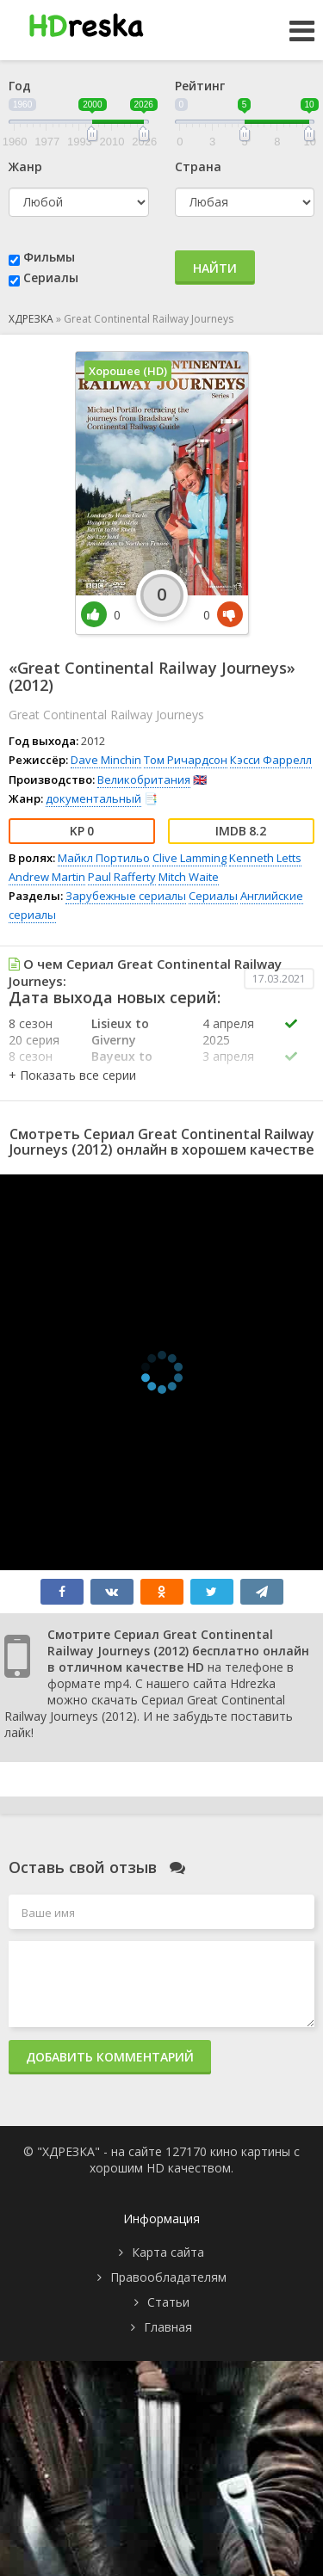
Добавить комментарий (110, 2057)
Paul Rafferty (122, 876)
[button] (72, 1075)
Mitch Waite (188, 876)
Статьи (168, 2302)
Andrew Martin (47, 876)
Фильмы (49, 257)
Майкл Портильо (104, 858)
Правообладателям (168, 2277)
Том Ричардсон (185, 759)
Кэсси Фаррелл (271, 759)
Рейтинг (200, 85)
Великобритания (143, 779)
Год (20, 85)
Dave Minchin (106, 759)
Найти (215, 268)
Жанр (25, 166)
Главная (168, 2327)
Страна (198, 166)
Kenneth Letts (265, 858)
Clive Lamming (189, 858)
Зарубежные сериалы (125, 895)
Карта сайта (168, 2252)
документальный (93, 798)
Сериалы (50, 277)
